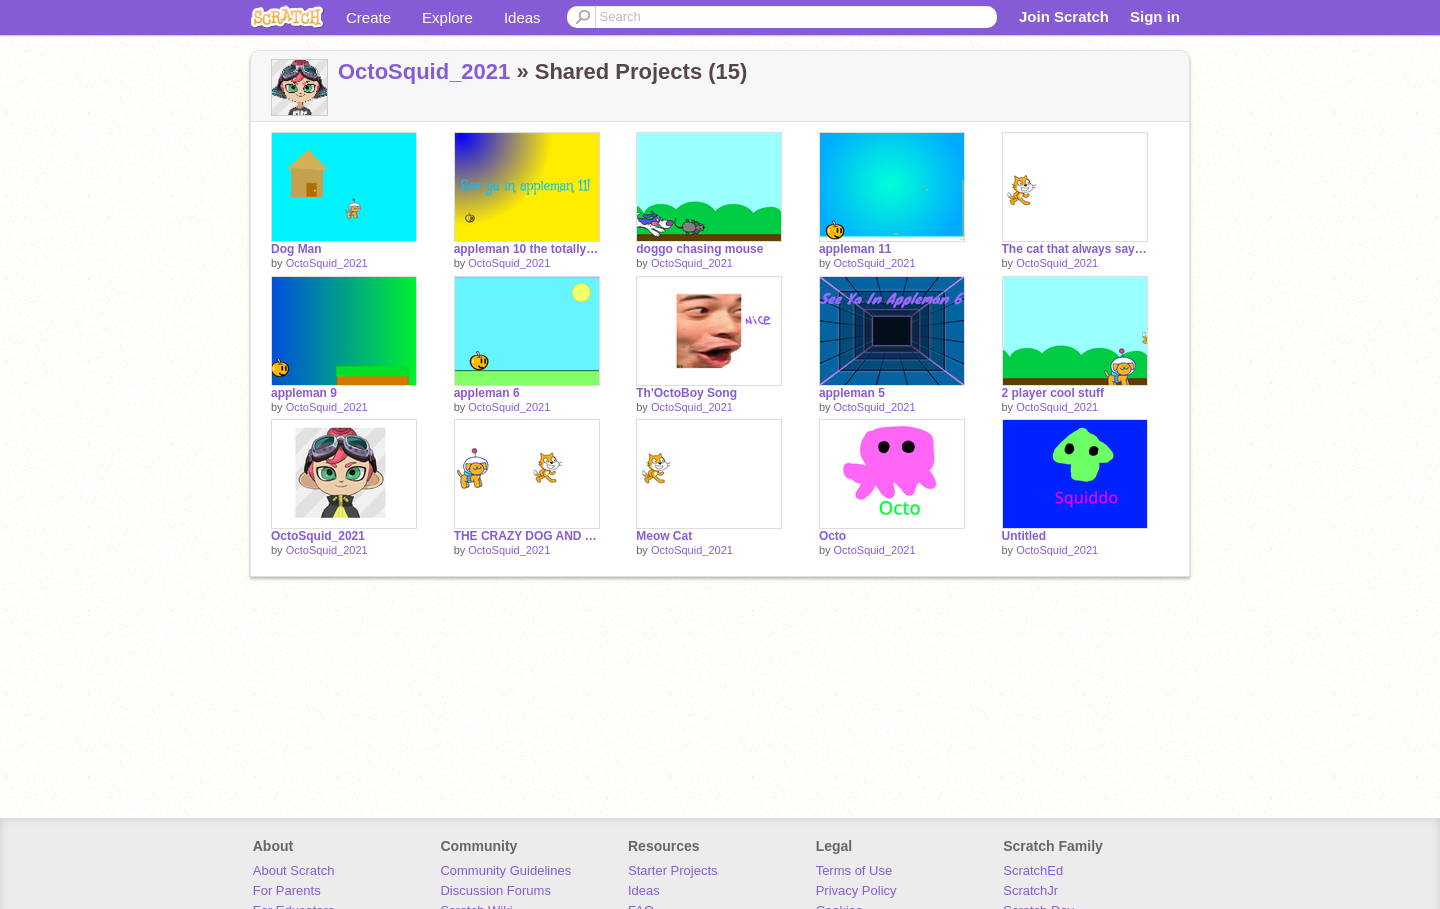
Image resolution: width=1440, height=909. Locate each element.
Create (368, 17)
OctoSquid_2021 (424, 71)
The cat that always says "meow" (1075, 249)
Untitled (1024, 536)
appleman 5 (852, 393)
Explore (447, 17)
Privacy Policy (856, 890)
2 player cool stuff (1053, 393)
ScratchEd (1033, 870)
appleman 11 (855, 249)
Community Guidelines (505, 870)
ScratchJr (1030, 890)
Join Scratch (1064, 16)
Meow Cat (664, 536)
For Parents (287, 890)
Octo (832, 536)
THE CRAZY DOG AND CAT (527, 536)
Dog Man (296, 249)
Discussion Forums (495, 890)
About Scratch (294, 870)
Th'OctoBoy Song (686, 393)
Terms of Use (854, 870)
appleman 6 (487, 393)
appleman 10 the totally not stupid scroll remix (527, 249)
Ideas (522, 17)
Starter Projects (673, 870)
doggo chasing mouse (699, 249)
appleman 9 (304, 393)
